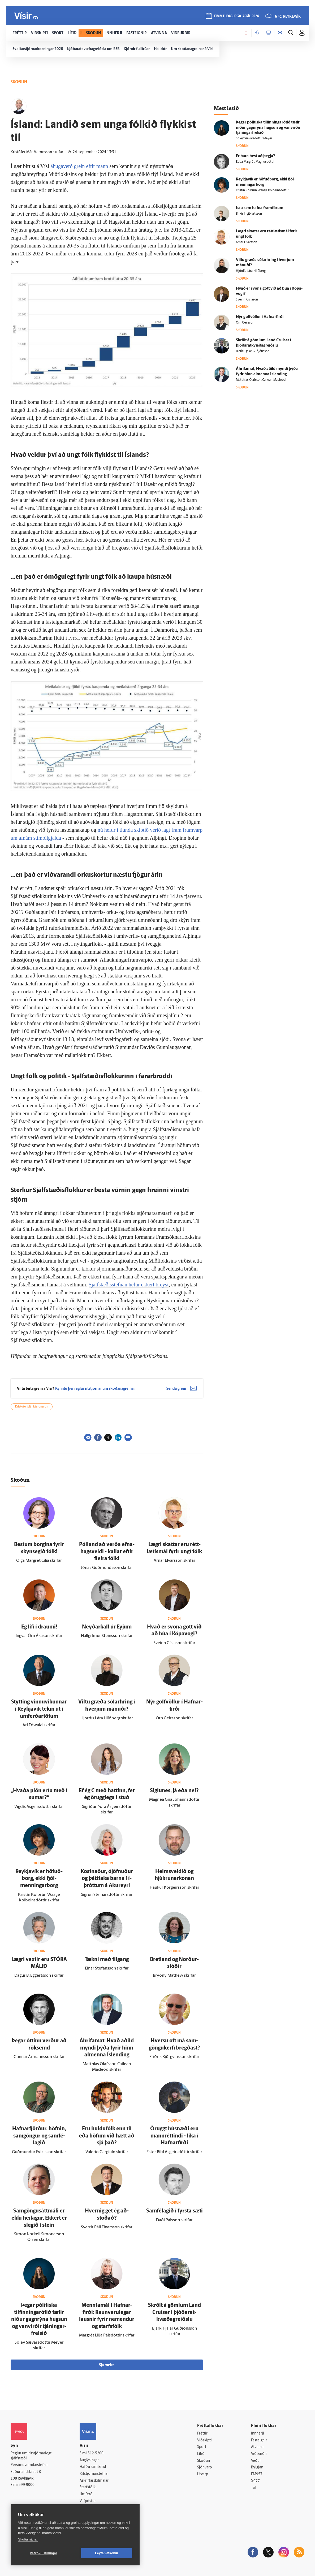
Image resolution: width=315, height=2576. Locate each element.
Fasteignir (259, 2440)
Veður (256, 2461)
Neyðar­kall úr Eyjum (107, 1627)
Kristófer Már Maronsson (31, 1406)
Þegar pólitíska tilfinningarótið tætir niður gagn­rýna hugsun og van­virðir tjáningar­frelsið (39, 2319)
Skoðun (203, 2461)
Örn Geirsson (245, 322)
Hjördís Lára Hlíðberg (251, 271)
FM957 (256, 2474)
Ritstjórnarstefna (93, 2474)
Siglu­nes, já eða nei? (174, 1791)
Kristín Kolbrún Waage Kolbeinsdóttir (262, 190)
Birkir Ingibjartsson (249, 213)
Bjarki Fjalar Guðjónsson (252, 351)
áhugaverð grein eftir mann (79, 166)
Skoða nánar (28, 2539)
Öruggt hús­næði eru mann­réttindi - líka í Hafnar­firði (174, 2136)
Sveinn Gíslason (247, 299)
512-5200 (95, 2453)
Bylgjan (257, 2467)
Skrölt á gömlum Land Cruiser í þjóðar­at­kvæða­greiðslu (174, 2312)
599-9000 (26, 2485)
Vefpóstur (88, 2501)
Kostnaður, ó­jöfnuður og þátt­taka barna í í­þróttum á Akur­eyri (107, 1878)
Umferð (86, 2494)
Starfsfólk (88, 2487)
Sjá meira (106, 2365)
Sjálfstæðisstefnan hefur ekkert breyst (129, 1284)
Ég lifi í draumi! (39, 1627)
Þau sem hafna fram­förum (259, 208)
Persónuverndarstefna (29, 2465)
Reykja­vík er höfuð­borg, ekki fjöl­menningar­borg (39, 1878)
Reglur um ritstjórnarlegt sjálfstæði (31, 2455)
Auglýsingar (89, 2460)
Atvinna (257, 2447)
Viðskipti (204, 2440)
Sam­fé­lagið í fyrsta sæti (174, 2211)
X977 (255, 2481)
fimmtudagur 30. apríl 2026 (236, 16)
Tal (253, 2488)
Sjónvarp (204, 2467)
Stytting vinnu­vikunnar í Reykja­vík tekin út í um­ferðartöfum (39, 1709)
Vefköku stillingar (43, 2553)
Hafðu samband (93, 2467)
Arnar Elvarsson (246, 242)
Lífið (201, 2454)
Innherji (257, 2434)
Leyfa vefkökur (106, 2553)
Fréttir (202, 2434)
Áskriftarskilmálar (94, 2481)
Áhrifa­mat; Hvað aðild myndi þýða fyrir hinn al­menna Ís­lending (107, 2048)
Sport (201, 2447)
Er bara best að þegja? (255, 156)
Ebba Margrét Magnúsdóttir (255, 161)
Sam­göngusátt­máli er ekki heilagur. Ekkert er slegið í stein (39, 2218)
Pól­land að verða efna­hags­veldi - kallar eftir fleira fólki (107, 1551)
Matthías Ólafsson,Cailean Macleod (261, 380)
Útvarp (202, 2474)
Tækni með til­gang (107, 1959)
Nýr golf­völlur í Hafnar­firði (259, 317)
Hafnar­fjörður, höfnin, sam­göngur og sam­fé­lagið (39, 2136)
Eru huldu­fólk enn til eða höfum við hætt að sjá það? (106, 2136)
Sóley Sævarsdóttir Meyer (254, 138)
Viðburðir (259, 2454)
